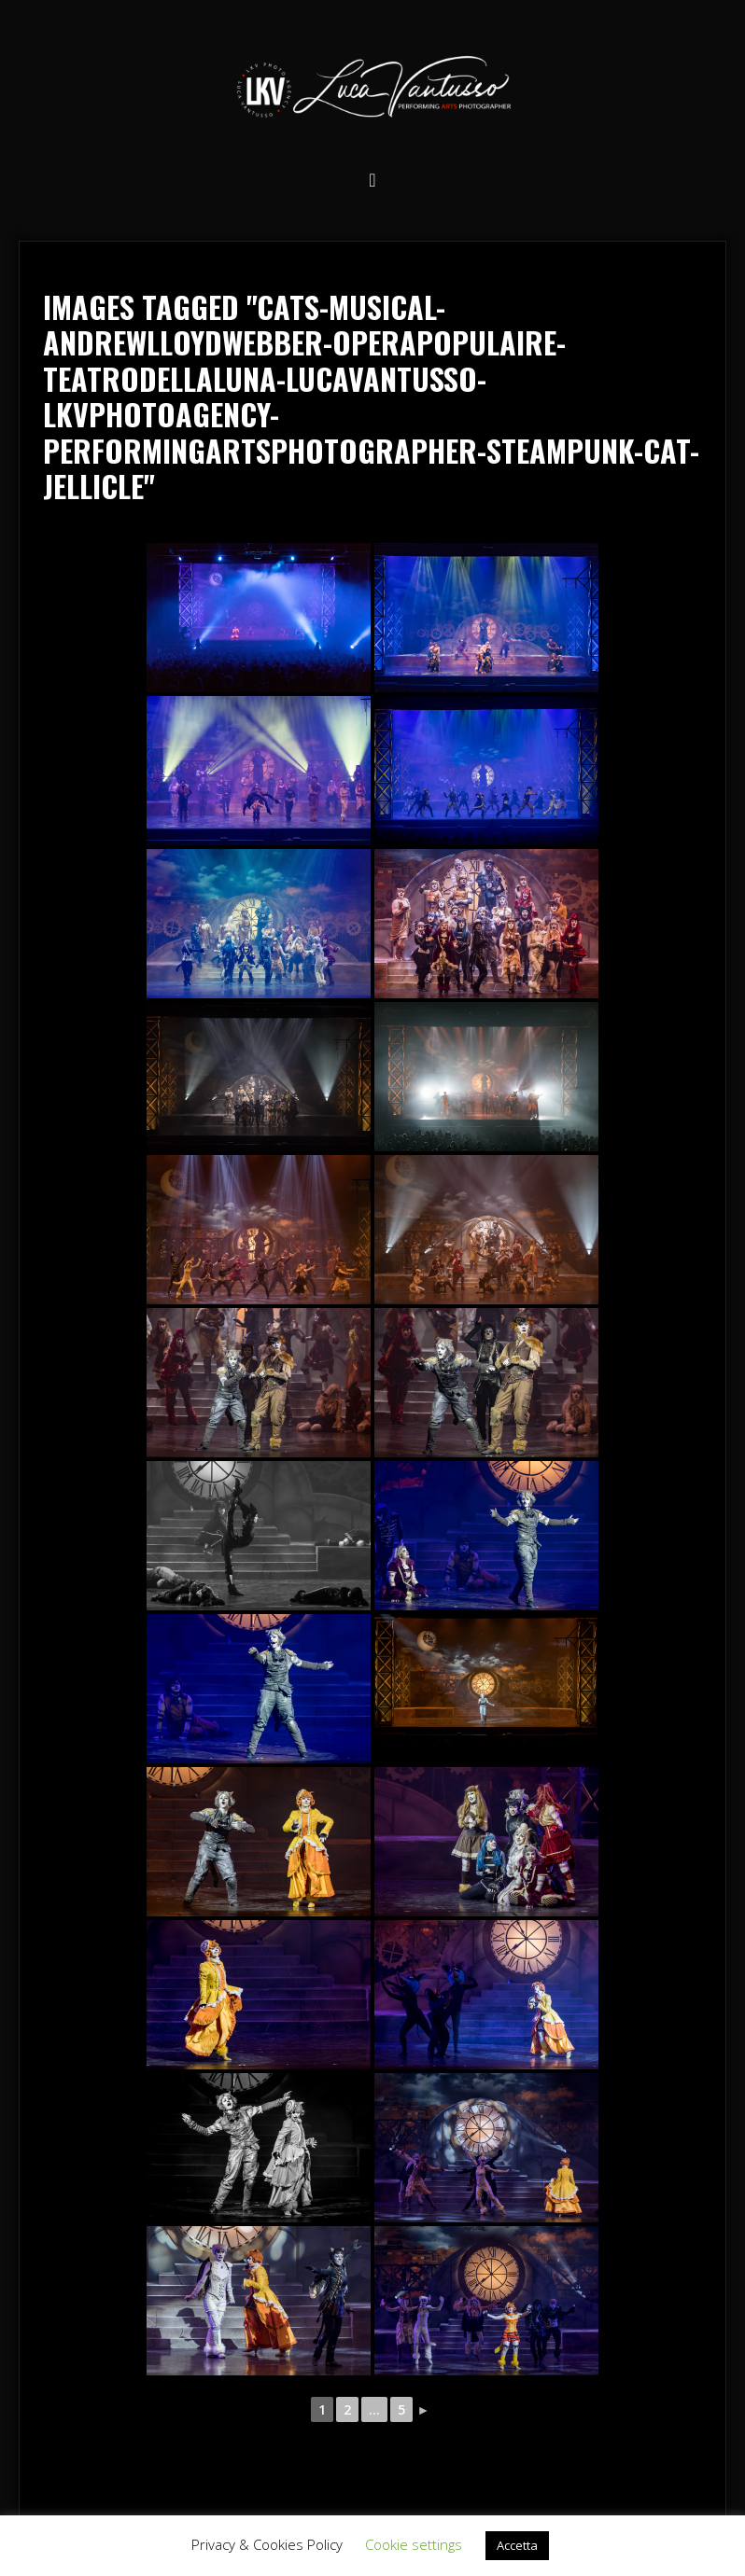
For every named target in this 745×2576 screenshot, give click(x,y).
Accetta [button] (517, 2545)
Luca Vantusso (372, 90)
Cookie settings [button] (413, 2544)
